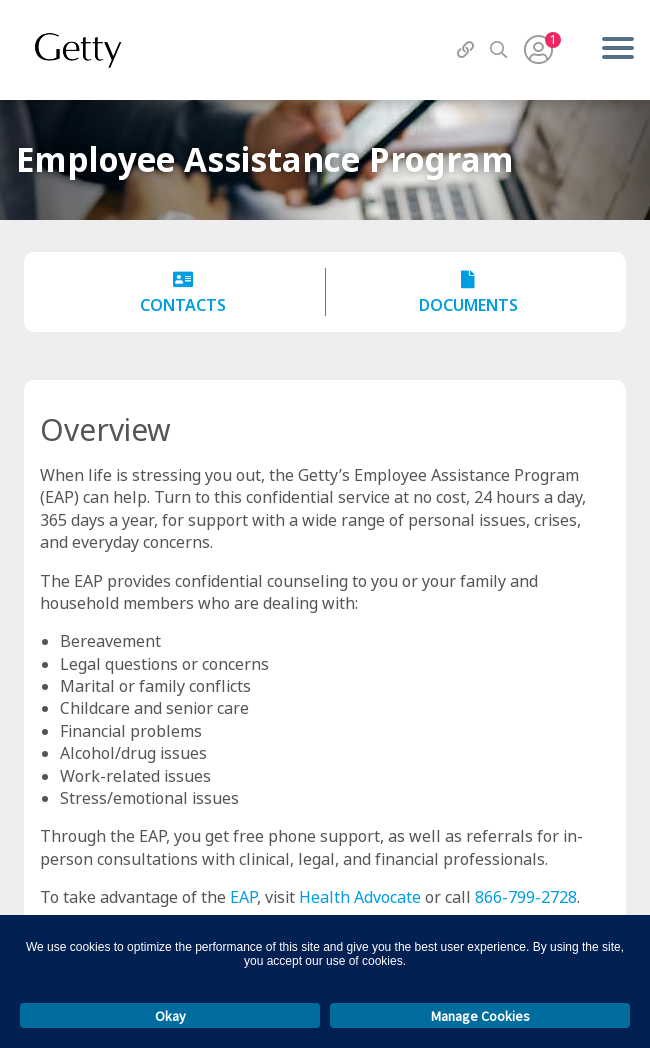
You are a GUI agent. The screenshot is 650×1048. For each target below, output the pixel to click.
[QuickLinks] (465, 49)
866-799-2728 (526, 897)
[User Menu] (538, 50)
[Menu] (617, 50)
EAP (243, 897)
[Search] (498, 49)
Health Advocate (360, 897)
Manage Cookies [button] (480, 1016)
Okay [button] (170, 1016)
